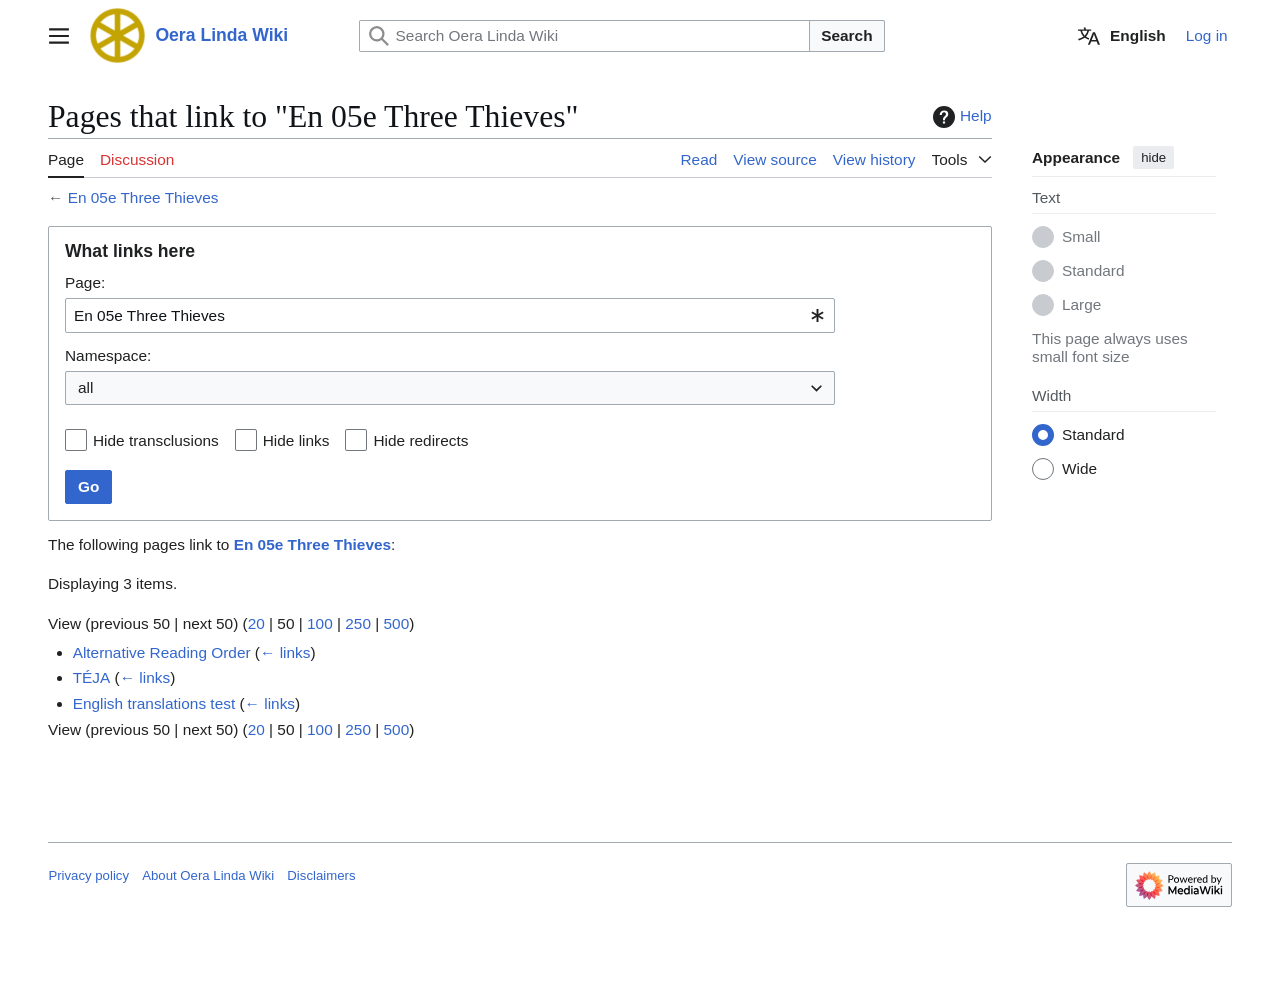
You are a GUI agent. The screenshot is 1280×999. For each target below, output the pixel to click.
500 (397, 623)
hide (1153, 157)
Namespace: (108, 355)
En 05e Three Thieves (143, 197)
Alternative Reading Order (162, 652)
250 (359, 623)
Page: (85, 282)
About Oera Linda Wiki (208, 875)
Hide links (296, 440)
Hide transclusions (156, 440)
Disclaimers (321, 875)
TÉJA (92, 677)
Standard (1093, 271)
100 (320, 623)
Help (960, 117)
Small (1081, 237)
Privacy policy (88, 875)
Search (846, 35)
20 (256, 623)
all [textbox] (85, 387)
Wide (1079, 469)
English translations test (154, 703)
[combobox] (450, 315)
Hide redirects (421, 440)
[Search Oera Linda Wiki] (585, 36)
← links (285, 652)
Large (1081, 305)
